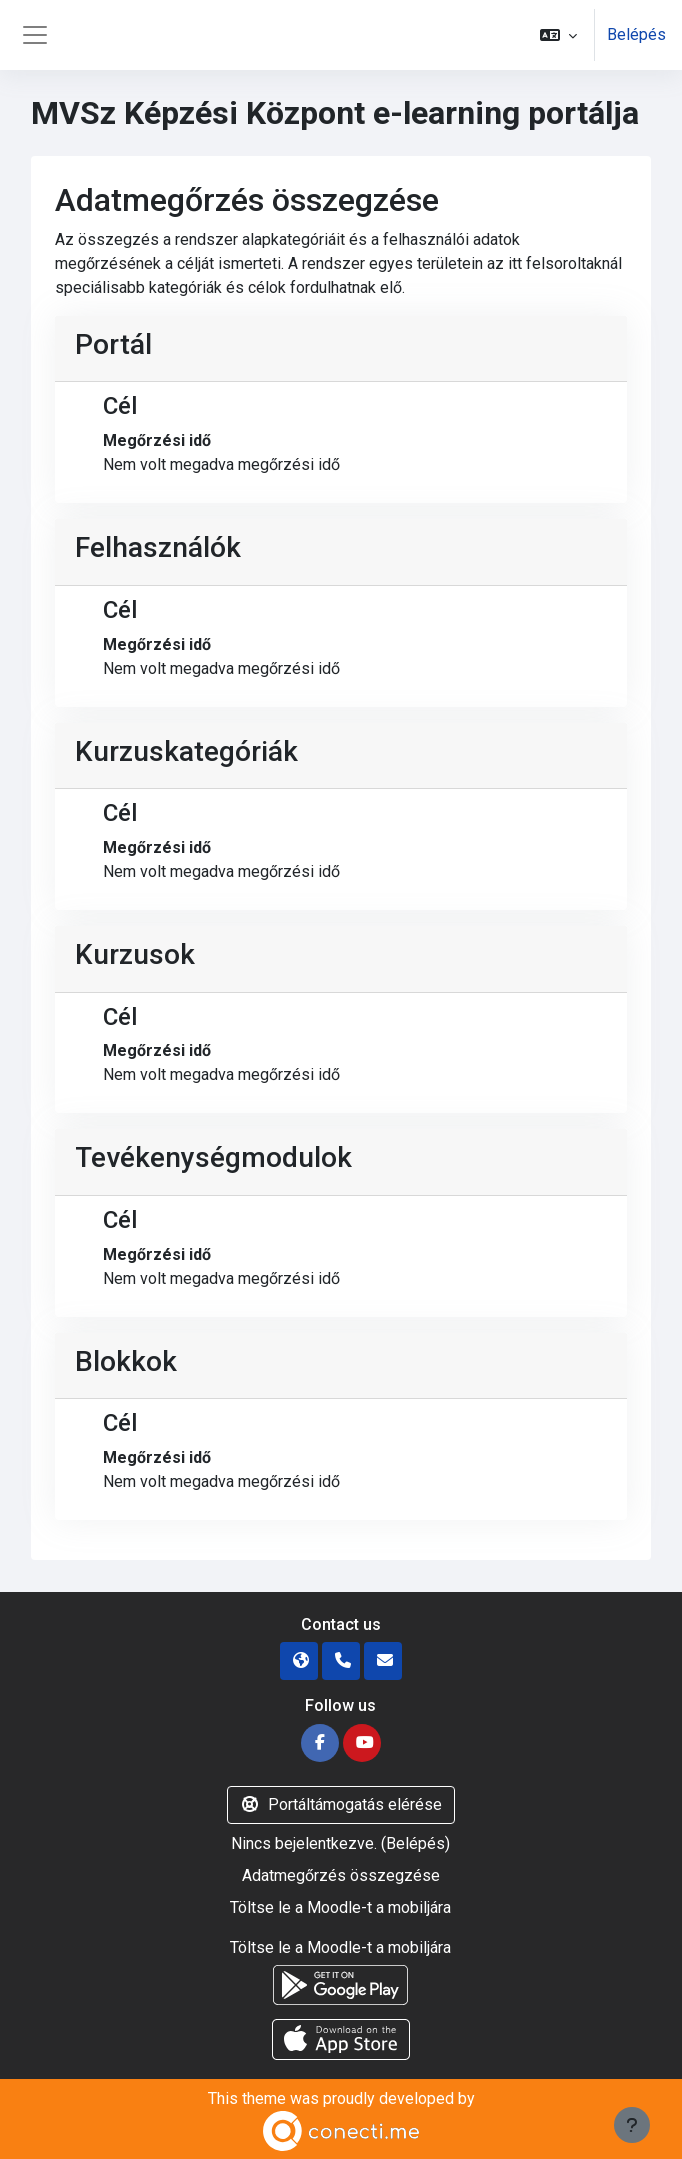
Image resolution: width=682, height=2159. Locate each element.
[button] (558, 35)
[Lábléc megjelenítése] (632, 2125)
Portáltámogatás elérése (341, 1804)
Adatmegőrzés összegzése (341, 1875)
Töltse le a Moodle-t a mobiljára (340, 1907)
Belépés (636, 34)
